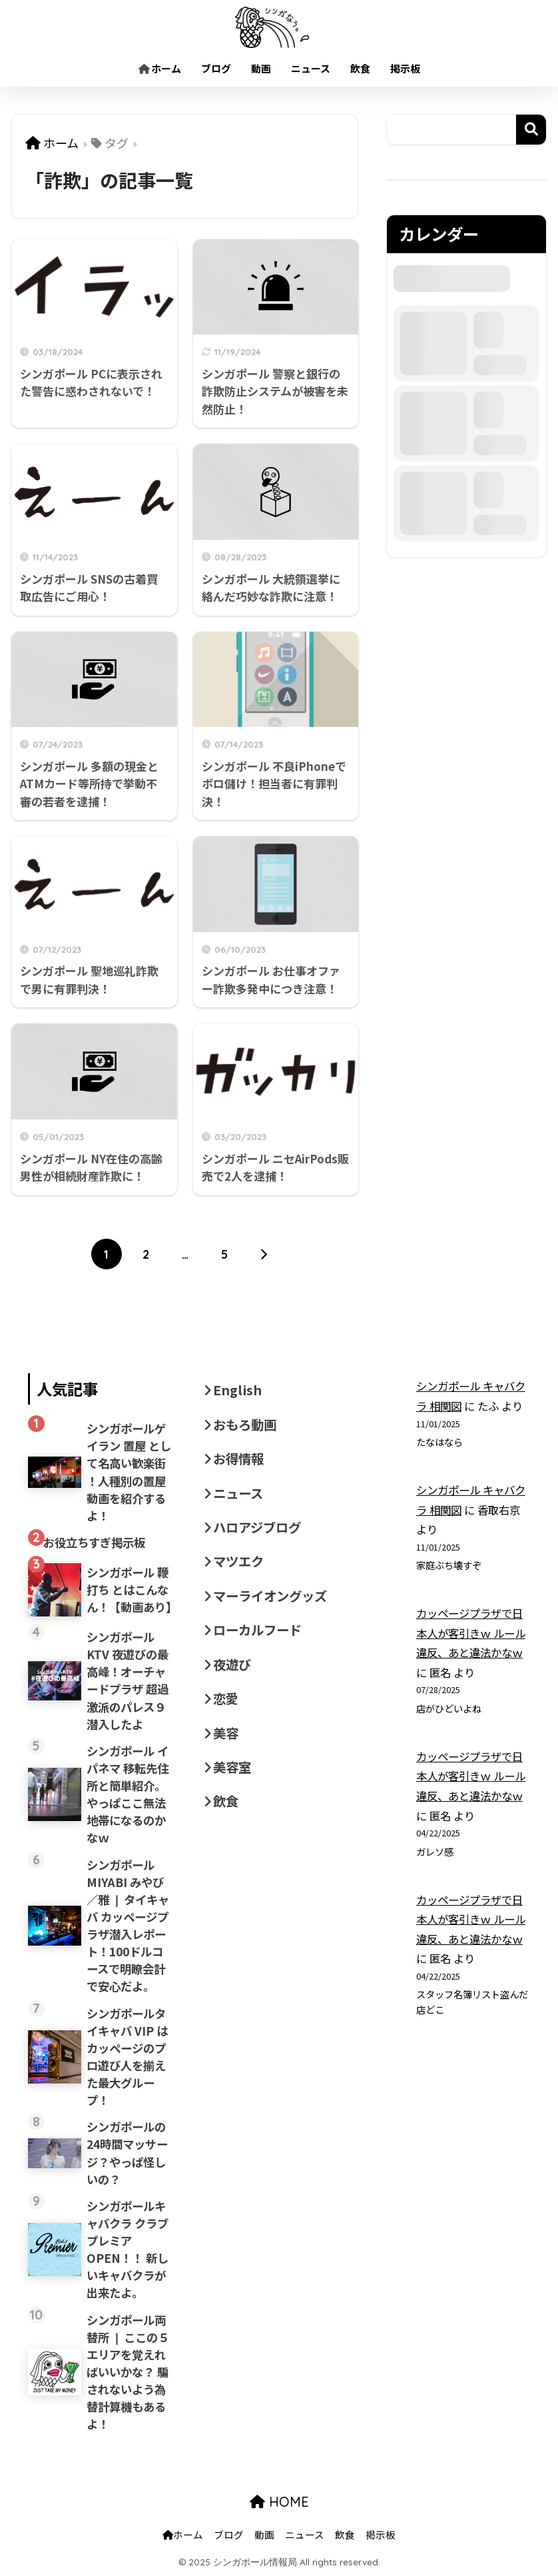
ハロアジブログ (257, 1527)
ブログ (216, 68)
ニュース (310, 68)
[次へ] (263, 1254)
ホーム (160, 68)
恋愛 (225, 1698)
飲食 (360, 68)
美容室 (232, 1767)
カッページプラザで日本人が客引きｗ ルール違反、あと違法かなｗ (470, 1632)
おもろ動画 (244, 1424)
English (237, 1390)
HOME (279, 2501)
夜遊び (232, 1664)
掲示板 (405, 68)
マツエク (238, 1561)
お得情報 (238, 1458)
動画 (261, 68)
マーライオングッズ (270, 1596)
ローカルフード (257, 1629)
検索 (531, 130)
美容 (225, 1733)
